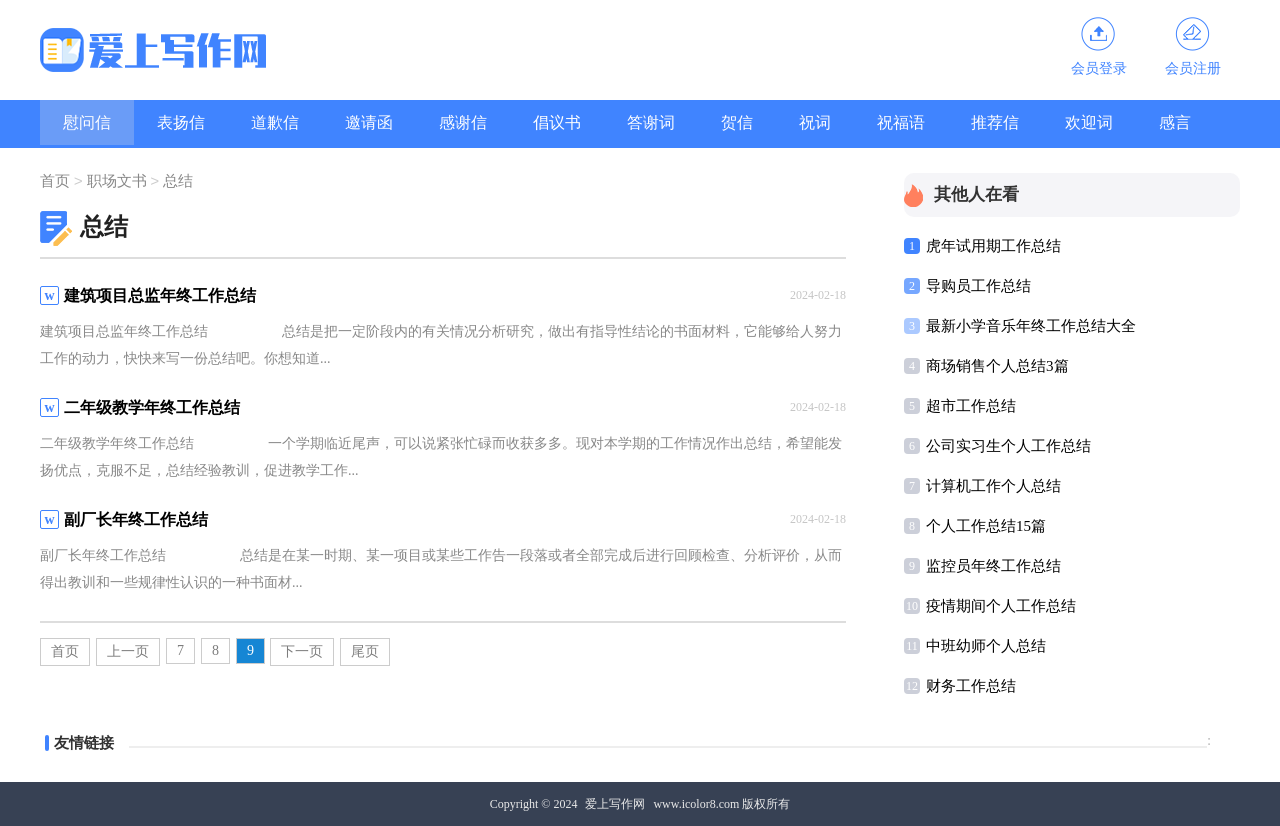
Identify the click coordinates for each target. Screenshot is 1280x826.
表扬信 (181, 122)
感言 (1175, 122)
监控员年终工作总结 (993, 566)
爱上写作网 (615, 804)
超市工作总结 (971, 406)
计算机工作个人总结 (993, 486)
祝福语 (901, 122)
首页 (55, 182)
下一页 (302, 651)
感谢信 (463, 122)
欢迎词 (1089, 122)
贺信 (737, 122)
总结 (178, 182)
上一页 (128, 651)
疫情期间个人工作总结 (1001, 606)
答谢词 (651, 122)
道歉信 (275, 122)
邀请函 (369, 122)
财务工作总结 (971, 686)
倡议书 (557, 122)
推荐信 (995, 122)
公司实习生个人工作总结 (1008, 446)
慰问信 (87, 122)
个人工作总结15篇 (986, 526)
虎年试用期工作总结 (993, 246)
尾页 (365, 651)
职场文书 (117, 182)
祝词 (815, 122)
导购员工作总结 (978, 286)
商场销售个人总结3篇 (997, 366)
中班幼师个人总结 (986, 646)
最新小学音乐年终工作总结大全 (1031, 326)
